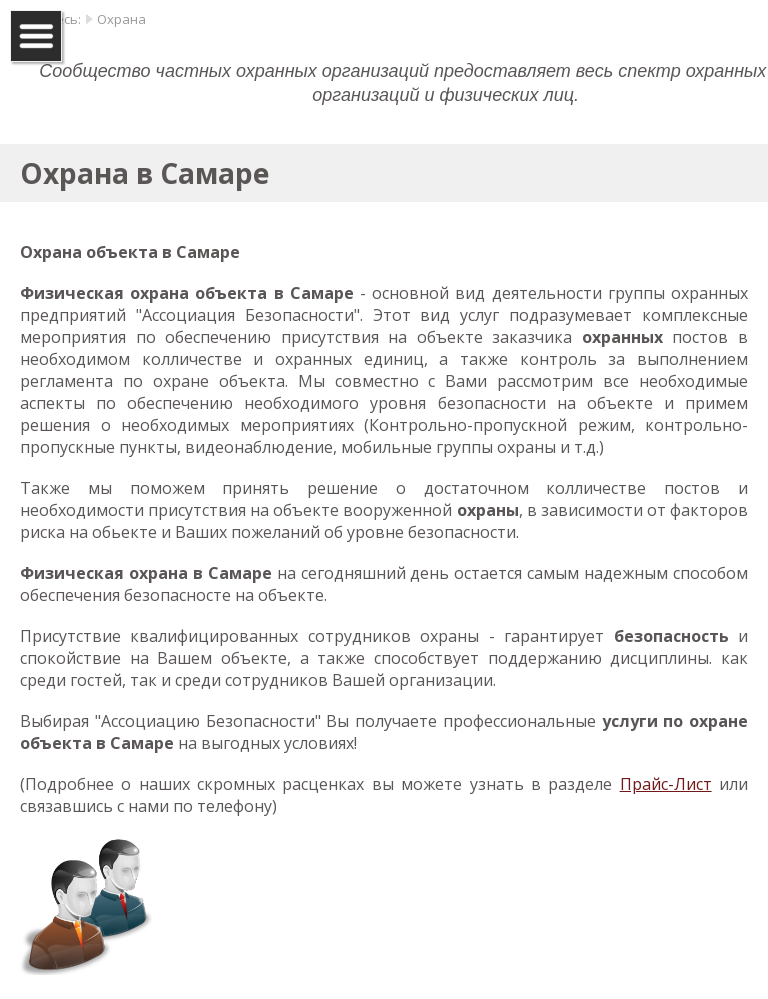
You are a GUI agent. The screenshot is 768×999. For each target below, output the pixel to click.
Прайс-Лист (666, 784)
